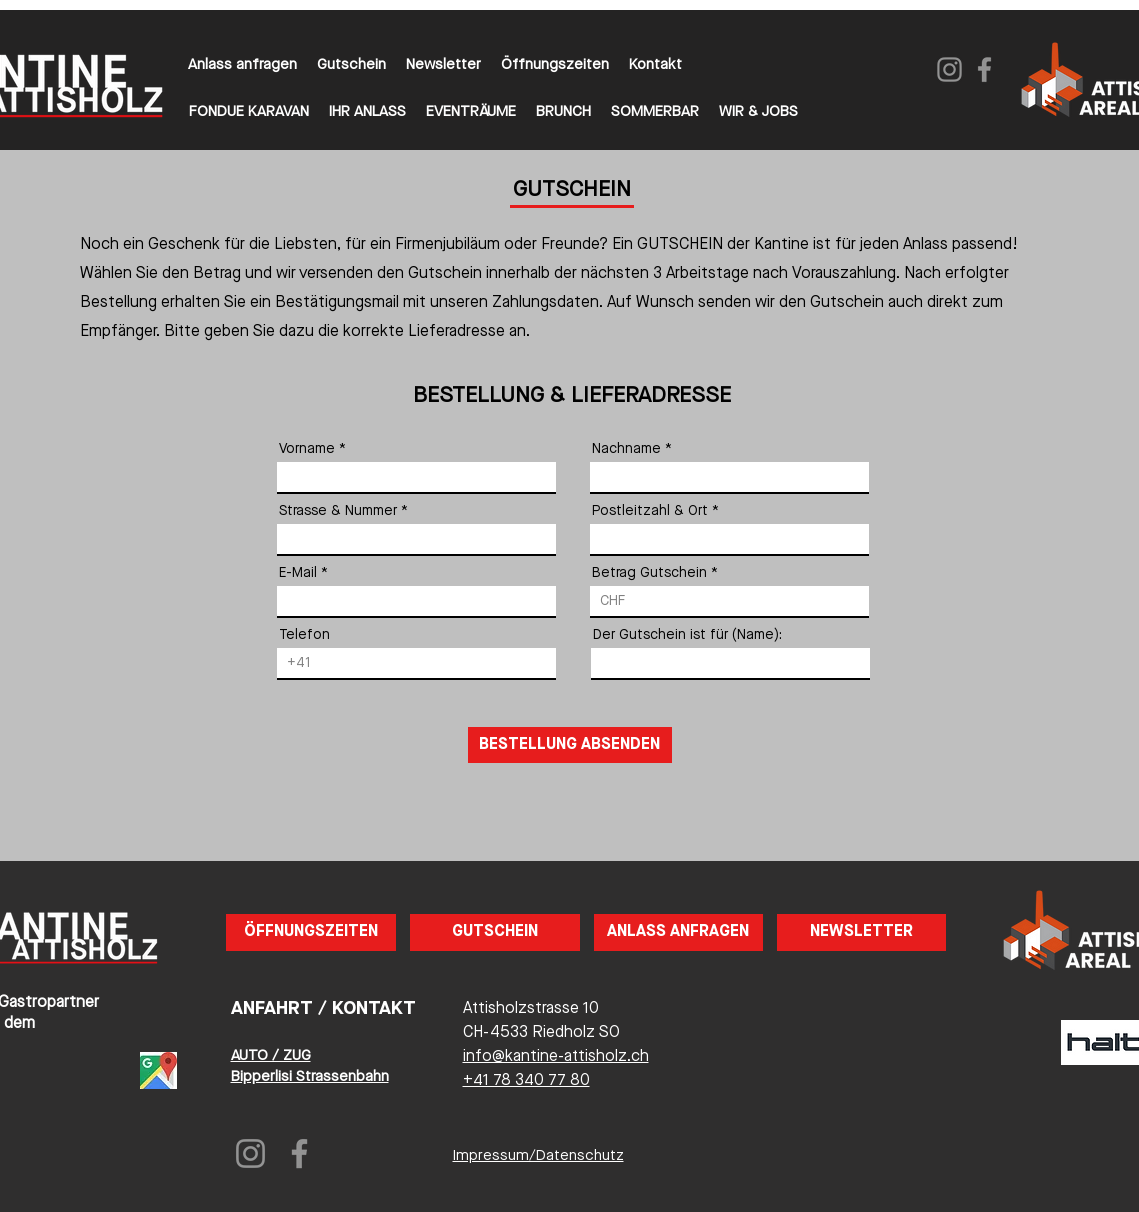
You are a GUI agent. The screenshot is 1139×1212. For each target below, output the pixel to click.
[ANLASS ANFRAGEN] (678, 932)
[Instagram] (949, 69)
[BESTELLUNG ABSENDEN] (570, 745)
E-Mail (298, 573)
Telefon (304, 635)
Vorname (307, 449)
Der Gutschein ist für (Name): (687, 635)
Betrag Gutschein (649, 573)
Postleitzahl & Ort (650, 511)
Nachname (626, 449)
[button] (555, 66)
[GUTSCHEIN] (495, 932)
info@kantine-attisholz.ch (556, 1057)
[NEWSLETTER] (861, 932)
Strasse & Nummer (338, 511)
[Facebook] (984, 69)
